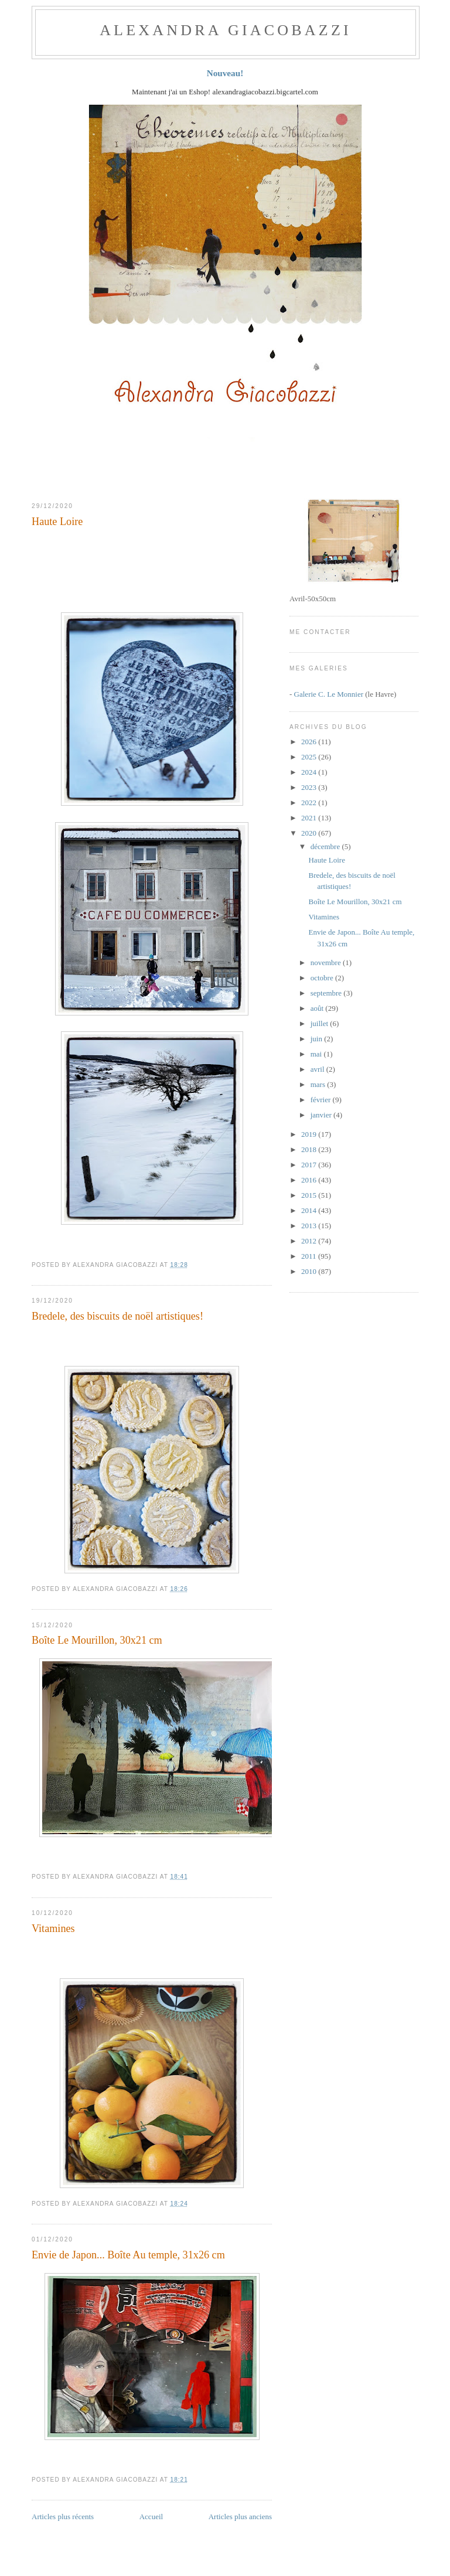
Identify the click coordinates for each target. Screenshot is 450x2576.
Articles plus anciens (240, 2516)
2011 (309, 1256)
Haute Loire (57, 521)
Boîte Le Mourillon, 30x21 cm (97, 1640)
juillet (320, 1023)
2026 (309, 741)
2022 (309, 802)
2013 (309, 1225)
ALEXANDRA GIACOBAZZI (226, 30)
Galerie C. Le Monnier (328, 694)
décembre (326, 846)
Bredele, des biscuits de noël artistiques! (117, 1316)
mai (317, 1054)
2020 (309, 833)
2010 (309, 1271)
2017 (309, 1164)
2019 (309, 1134)
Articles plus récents (63, 2516)
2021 (309, 817)
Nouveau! (225, 73)
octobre (323, 977)
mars (319, 1084)
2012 (309, 1240)
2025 (309, 756)
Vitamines (53, 1928)
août (318, 1008)
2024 (309, 772)
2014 (309, 1210)
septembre (327, 993)
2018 (309, 1149)
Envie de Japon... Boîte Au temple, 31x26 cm (128, 2255)
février (322, 1099)
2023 (309, 787)
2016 (309, 1179)
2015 (309, 1195)
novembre (327, 962)
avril (318, 1069)
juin (317, 1038)
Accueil (151, 2516)
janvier (322, 1114)
